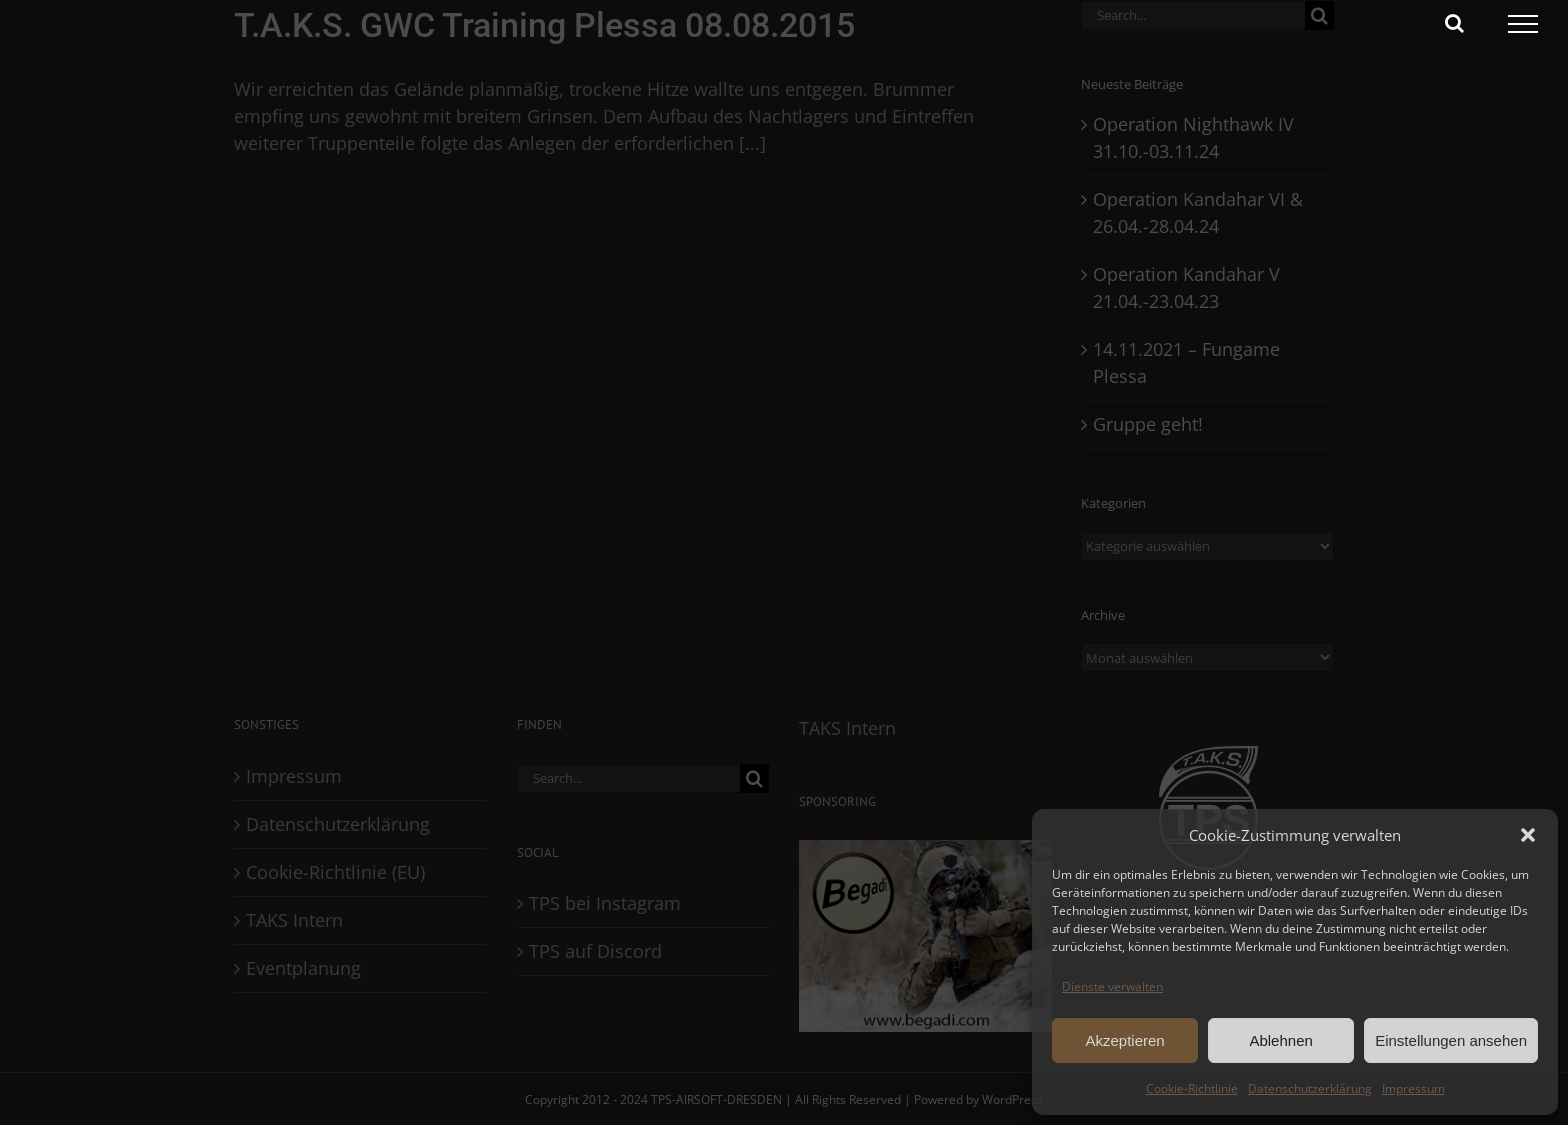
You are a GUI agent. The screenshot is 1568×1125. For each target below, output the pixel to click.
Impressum (1413, 1088)
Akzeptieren (1124, 1040)
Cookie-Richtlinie (1192, 1088)
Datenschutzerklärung (1310, 1088)
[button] (1528, 835)
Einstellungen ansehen (1451, 1040)
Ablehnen (1280, 1040)
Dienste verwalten (1112, 986)
